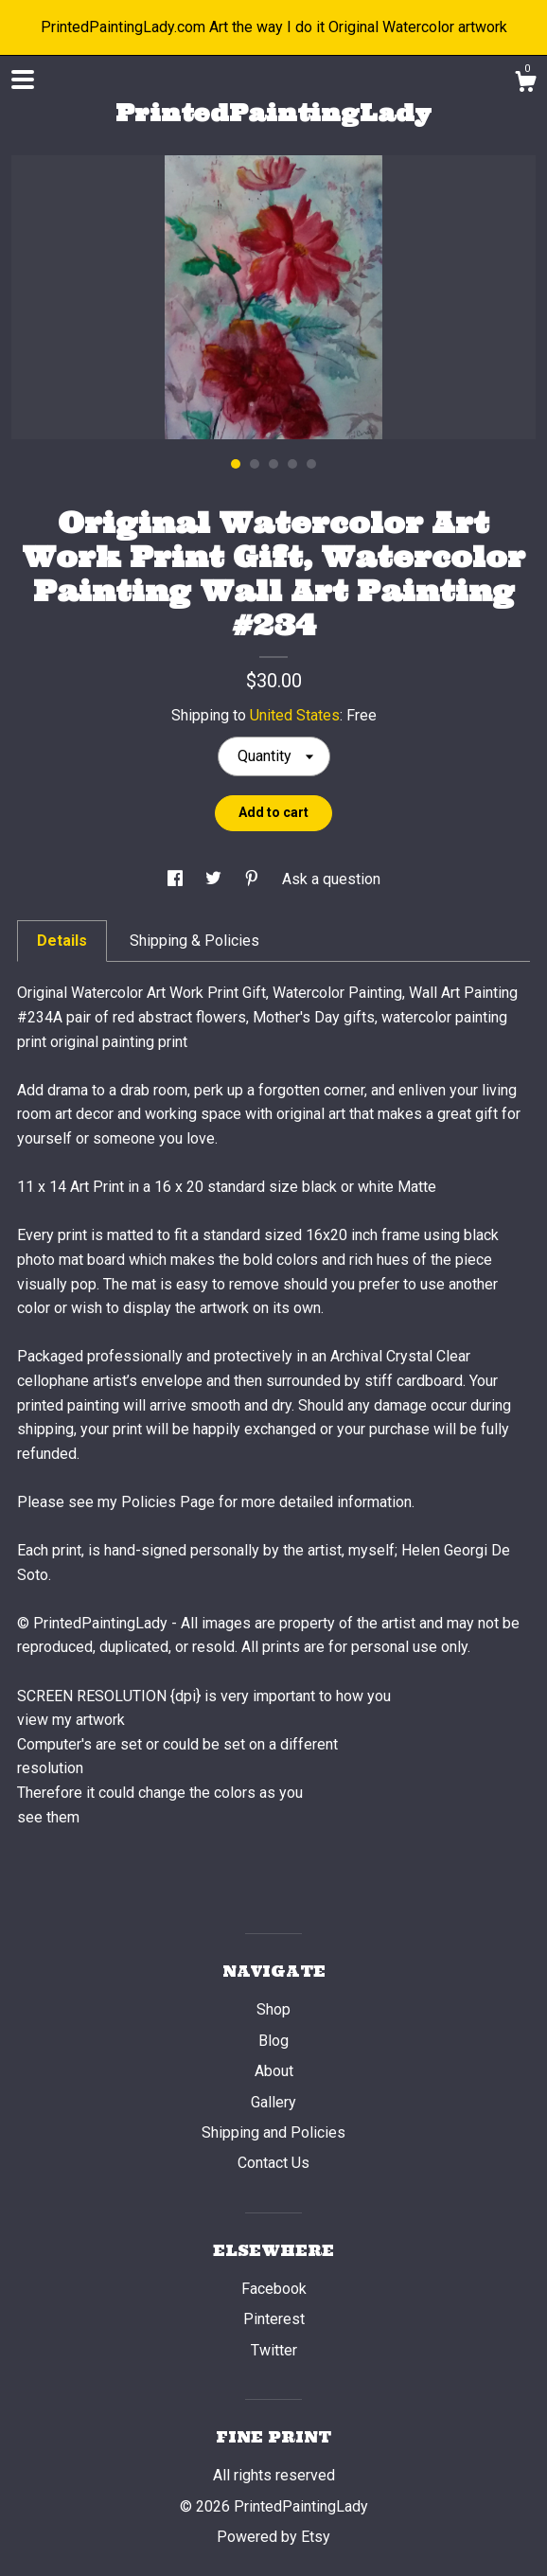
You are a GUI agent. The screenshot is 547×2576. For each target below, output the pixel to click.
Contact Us (273, 2163)
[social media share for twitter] (215, 879)
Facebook (274, 2289)
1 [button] (235, 464)
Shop (273, 2009)
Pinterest (274, 2319)
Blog (273, 2041)
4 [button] (292, 464)
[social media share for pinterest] (253, 879)
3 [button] (273, 464)
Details (62, 941)
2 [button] (254, 464)
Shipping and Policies (273, 2132)
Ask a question (331, 879)
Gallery (273, 2102)
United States (295, 715)
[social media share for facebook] (177, 879)
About (274, 2071)
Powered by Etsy (273, 2537)
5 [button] (311, 464)
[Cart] (525, 84)
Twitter (274, 2350)
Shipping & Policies (194, 941)
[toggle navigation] (22, 79)
